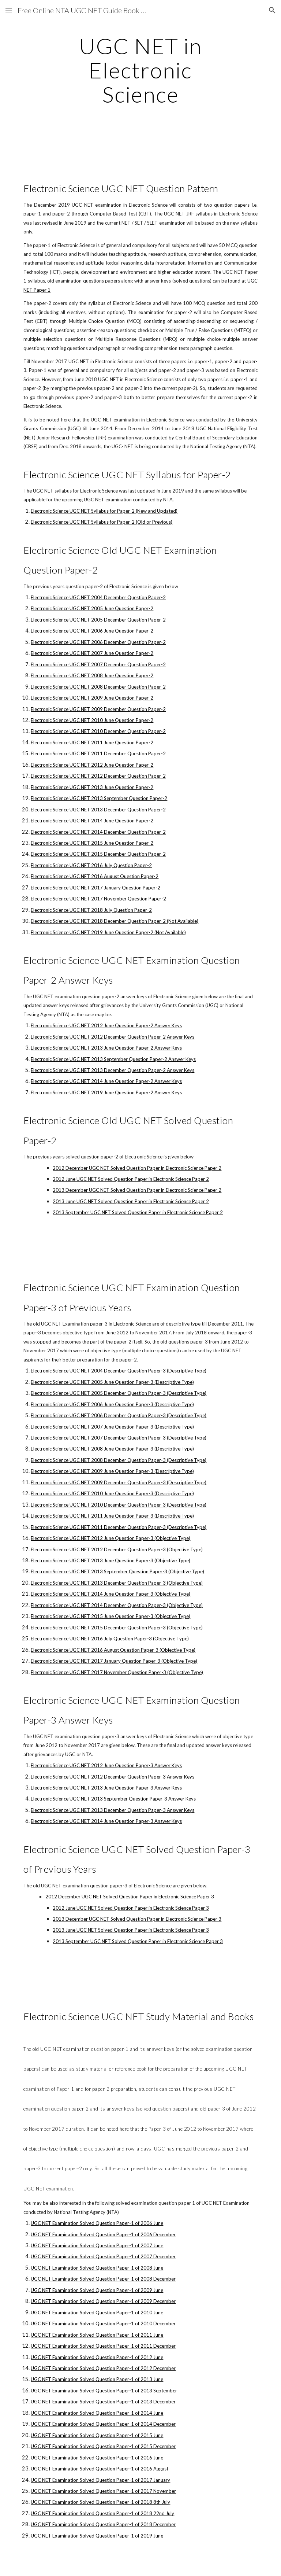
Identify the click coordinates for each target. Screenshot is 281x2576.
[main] (140, 70)
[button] (9, 10)
